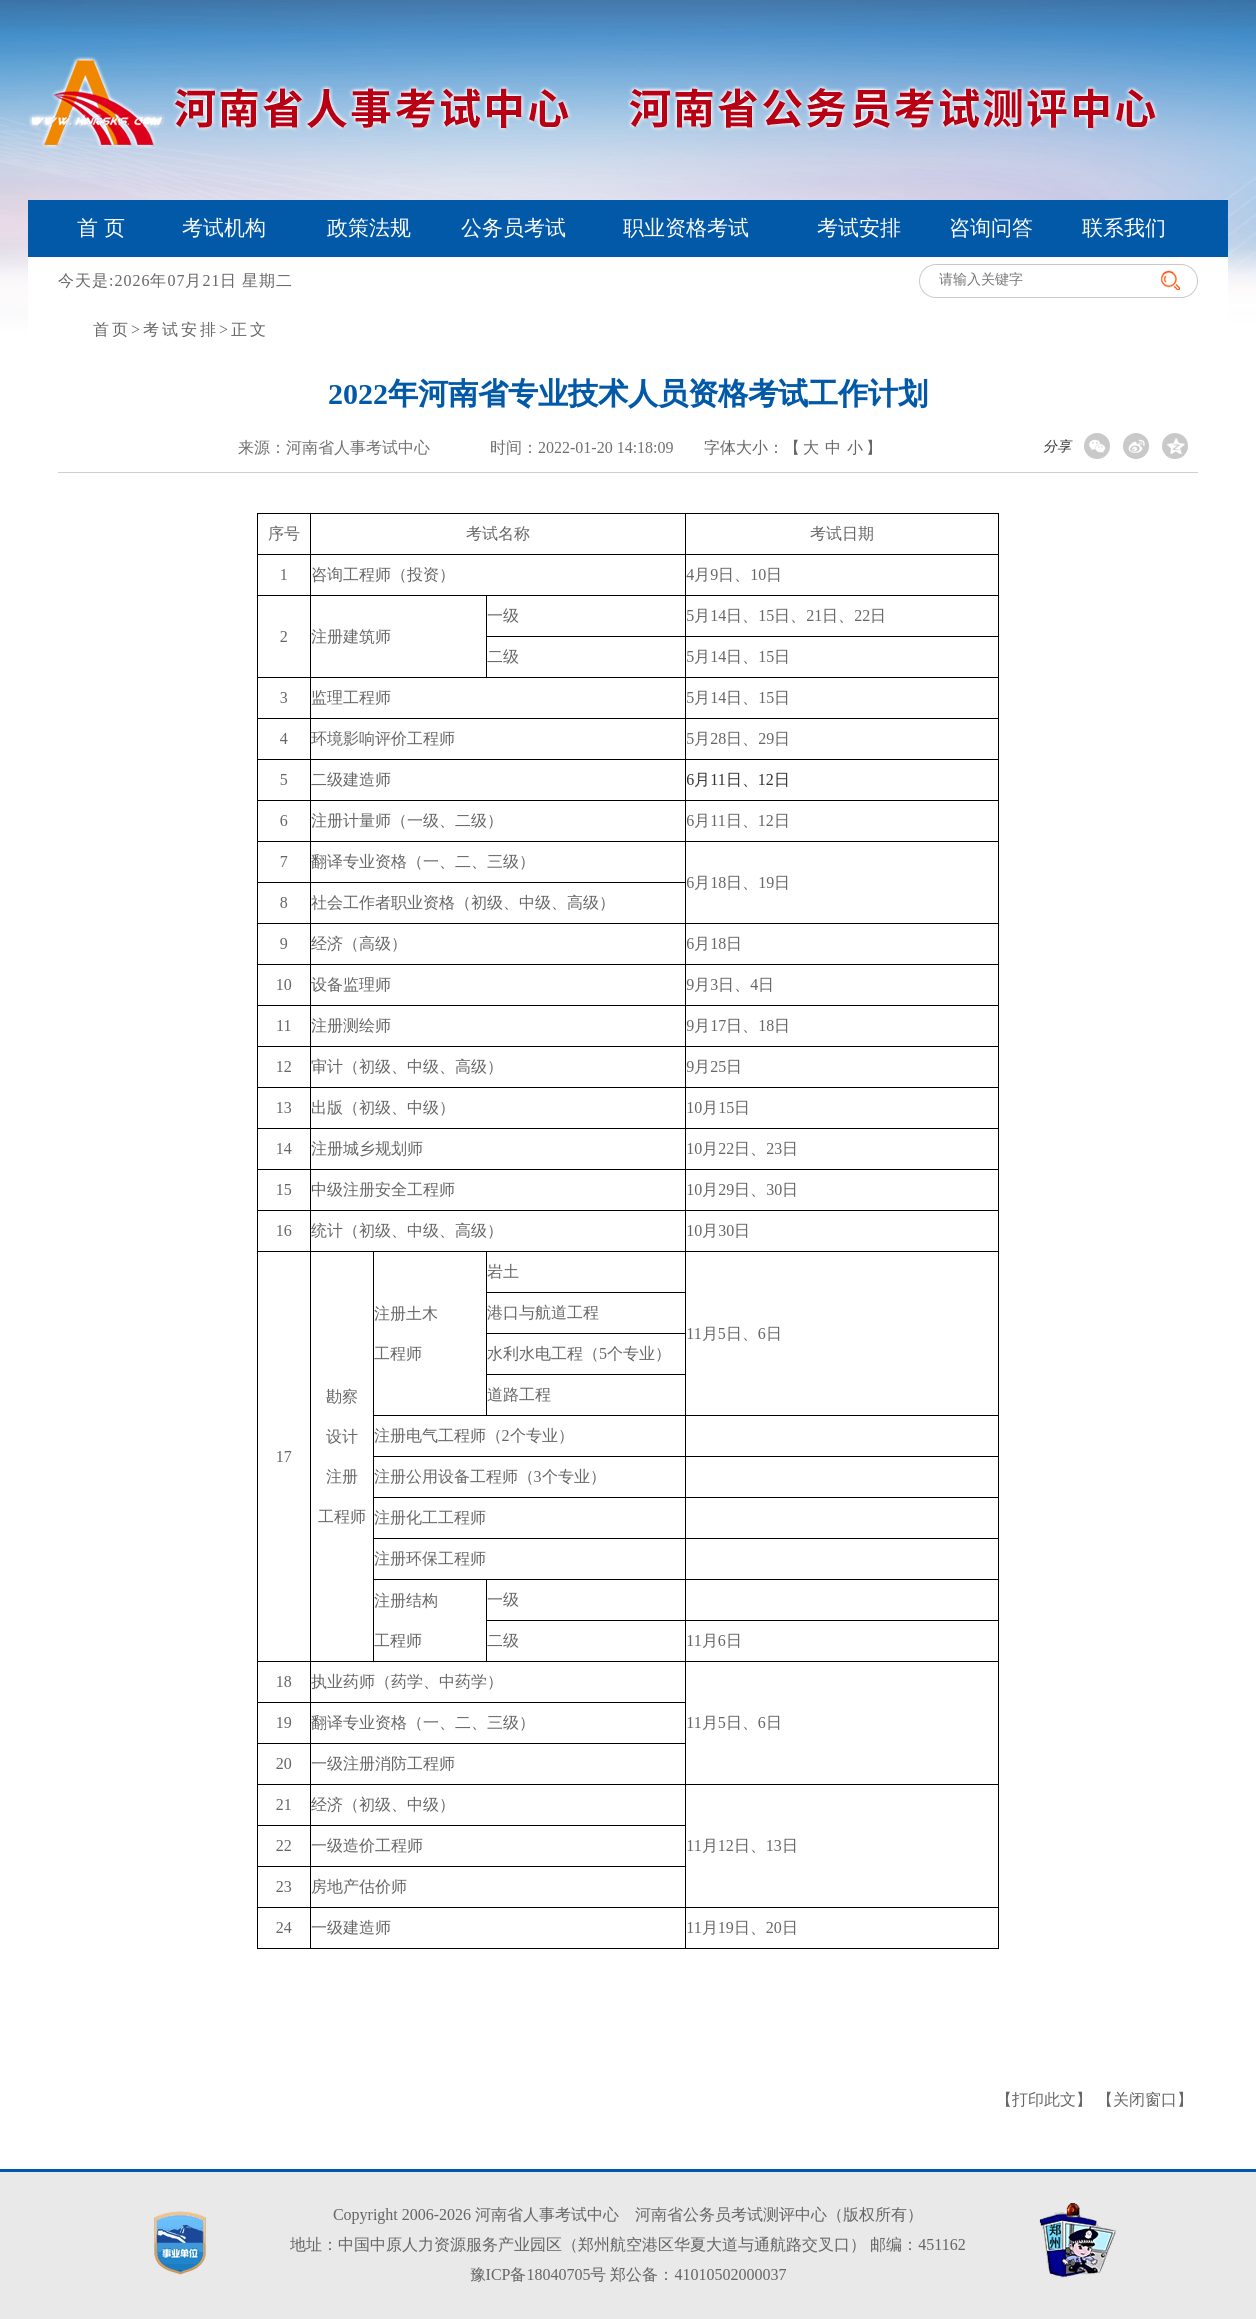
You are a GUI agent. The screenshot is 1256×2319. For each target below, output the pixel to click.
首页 (112, 329)
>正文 (244, 329)
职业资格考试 (686, 228)
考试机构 (224, 228)
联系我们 (1124, 228)
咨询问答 (991, 228)
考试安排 (859, 228)
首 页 (100, 228)
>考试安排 (175, 329)
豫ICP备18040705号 (538, 2274)
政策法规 (369, 228)
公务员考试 (513, 228)
